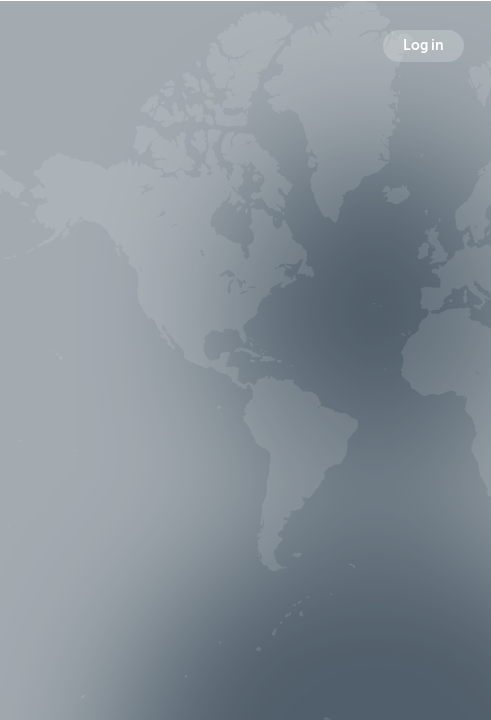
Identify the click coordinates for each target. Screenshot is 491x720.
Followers (249, 404)
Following (384, 404)
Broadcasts (111, 404)
